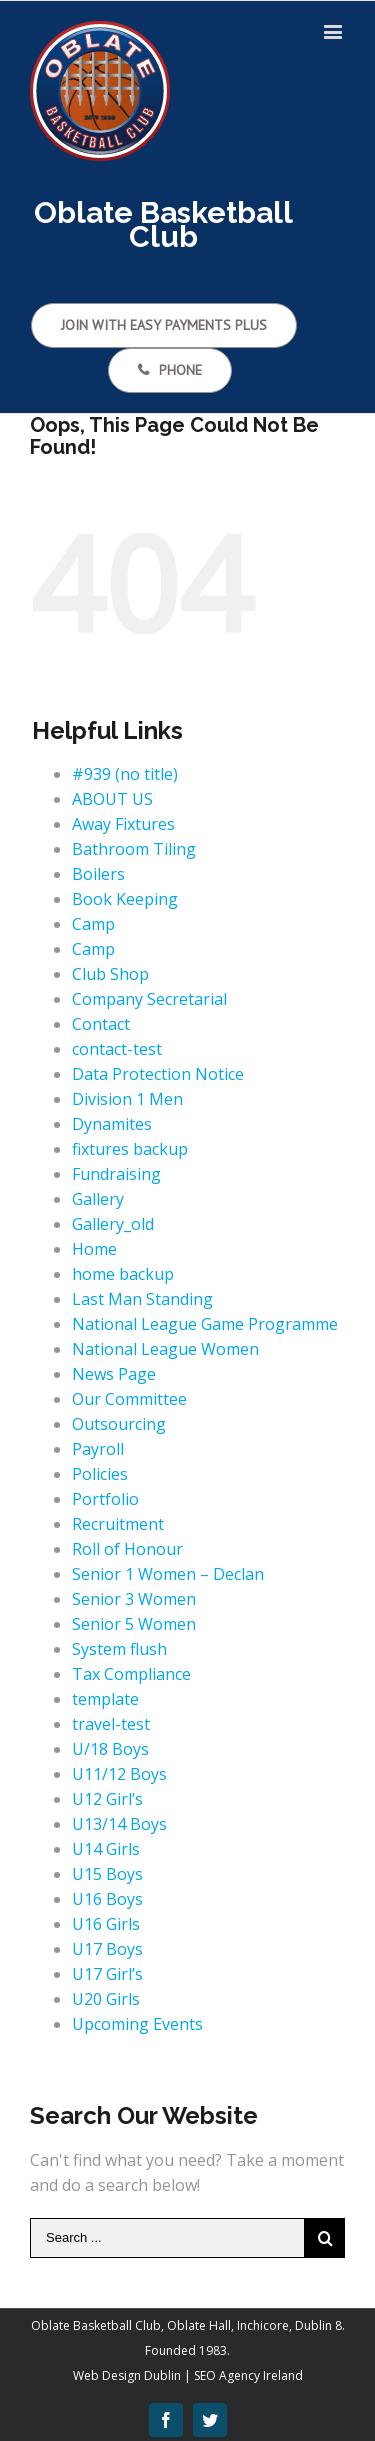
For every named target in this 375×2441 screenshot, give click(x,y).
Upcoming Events (137, 2024)
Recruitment (118, 1524)
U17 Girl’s (107, 1974)
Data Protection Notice (158, 1074)
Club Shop (110, 974)
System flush (119, 1649)
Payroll (98, 1449)
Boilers (98, 874)
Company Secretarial (149, 999)
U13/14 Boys (119, 1824)
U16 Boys (107, 1899)
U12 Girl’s (107, 1799)
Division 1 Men (127, 1099)
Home (94, 1249)
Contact (101, 1024)
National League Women (165, 1349)
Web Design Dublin (127, 2375)
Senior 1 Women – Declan (168, 1574)
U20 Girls (106, 1999)
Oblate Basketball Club (96, 2325)
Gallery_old (113, 1224)
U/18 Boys (110, 1749)
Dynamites (112, 1124)
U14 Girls (106, 1849)
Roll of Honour (127, 1549)
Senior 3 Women (134, 1599)
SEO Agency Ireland (248, 2375)
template (105, 1699)
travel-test (111, 1724)
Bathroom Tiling (134, 849)
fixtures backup (130, 1149)
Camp (93, 924)
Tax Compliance (131, 1674)
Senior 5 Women (134, 1624)
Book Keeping (125, 899)
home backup (123, 1274)
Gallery (98, 1199)
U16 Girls (106, 1924)
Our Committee (129, 1399)
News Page (114, 1374)
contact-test (117, 1049)
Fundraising (116, 1174)
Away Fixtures (123, 824)
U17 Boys (107, 1949)
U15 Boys (107, 1874)
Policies (100, 1474)
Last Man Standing (142, 1299)
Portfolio (105, 1499)
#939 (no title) (125, 774)
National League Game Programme (205, 1324)
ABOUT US (112, 799)
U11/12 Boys (119, 1774)
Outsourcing (119, 1424)
